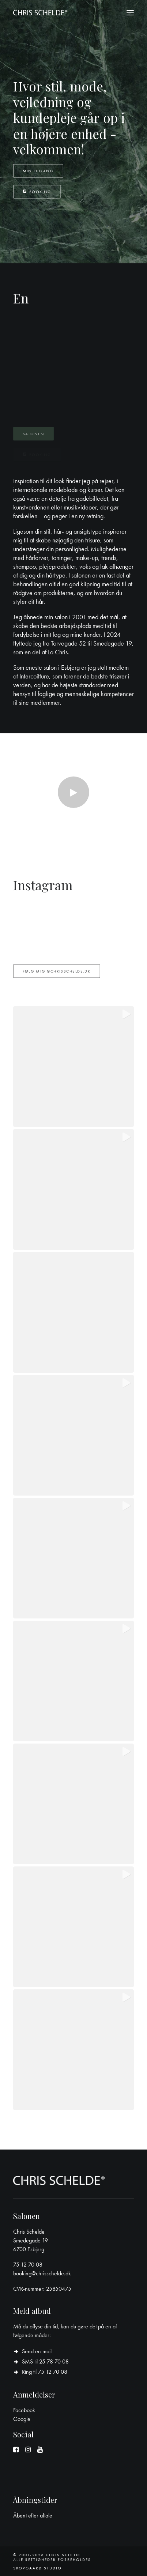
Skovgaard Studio (37, 2568)
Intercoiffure (34, 688)
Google (21, 2419)
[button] (130, 12)
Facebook (24, 2410)
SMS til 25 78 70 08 (45, 2361)
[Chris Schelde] (40, 12)
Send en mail (37, 2351)
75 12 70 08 (27, 2264)
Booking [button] (37, 191)
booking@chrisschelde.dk (42, 2273)
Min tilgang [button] (38, 170)
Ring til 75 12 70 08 (44, 2372)
